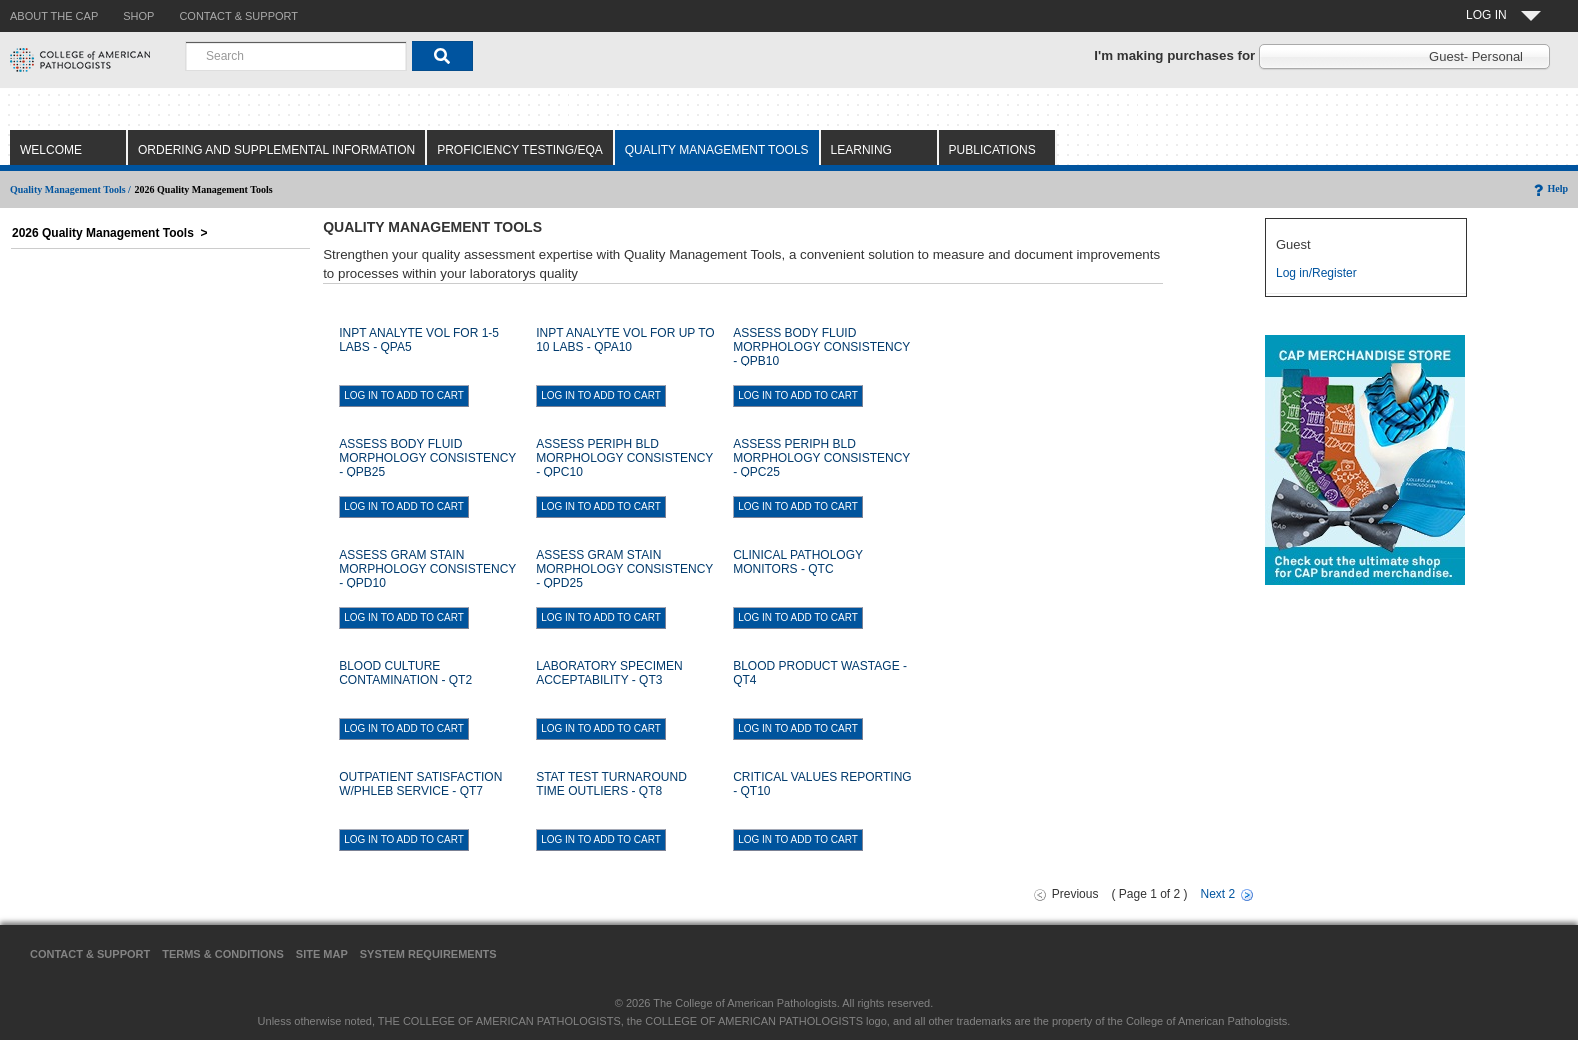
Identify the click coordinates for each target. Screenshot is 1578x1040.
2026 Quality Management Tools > (110, 233)
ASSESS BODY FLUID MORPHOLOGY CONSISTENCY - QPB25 (427, 458)
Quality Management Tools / (70, 189)
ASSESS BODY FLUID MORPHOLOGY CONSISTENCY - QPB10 (821, 347)
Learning (861, 150)
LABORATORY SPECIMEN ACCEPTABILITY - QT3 (609, 673)
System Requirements (428, 954)
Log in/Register (1316, 273)
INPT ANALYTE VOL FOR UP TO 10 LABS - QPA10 (625, 340)
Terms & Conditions (223, 954)
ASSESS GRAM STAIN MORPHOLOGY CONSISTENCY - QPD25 (624, 569)
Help (1549, 188)
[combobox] (296, 56)
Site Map (322, 954)
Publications (992, 150)
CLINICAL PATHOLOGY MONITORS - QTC (798, 562)
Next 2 (1218, 894)
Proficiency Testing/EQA (520, 150)
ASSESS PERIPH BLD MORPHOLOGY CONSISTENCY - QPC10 (624, 458)
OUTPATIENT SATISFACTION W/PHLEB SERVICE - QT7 (420, 784)
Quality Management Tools (717, 150)
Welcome (51, 150)
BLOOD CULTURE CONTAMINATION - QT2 (405, 673)
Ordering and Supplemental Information (276, 150)
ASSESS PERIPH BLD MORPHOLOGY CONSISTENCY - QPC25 (821, 458)
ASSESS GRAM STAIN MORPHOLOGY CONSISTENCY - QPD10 (427, 569)
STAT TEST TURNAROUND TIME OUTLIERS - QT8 (611, 784)
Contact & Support (90, 954)
